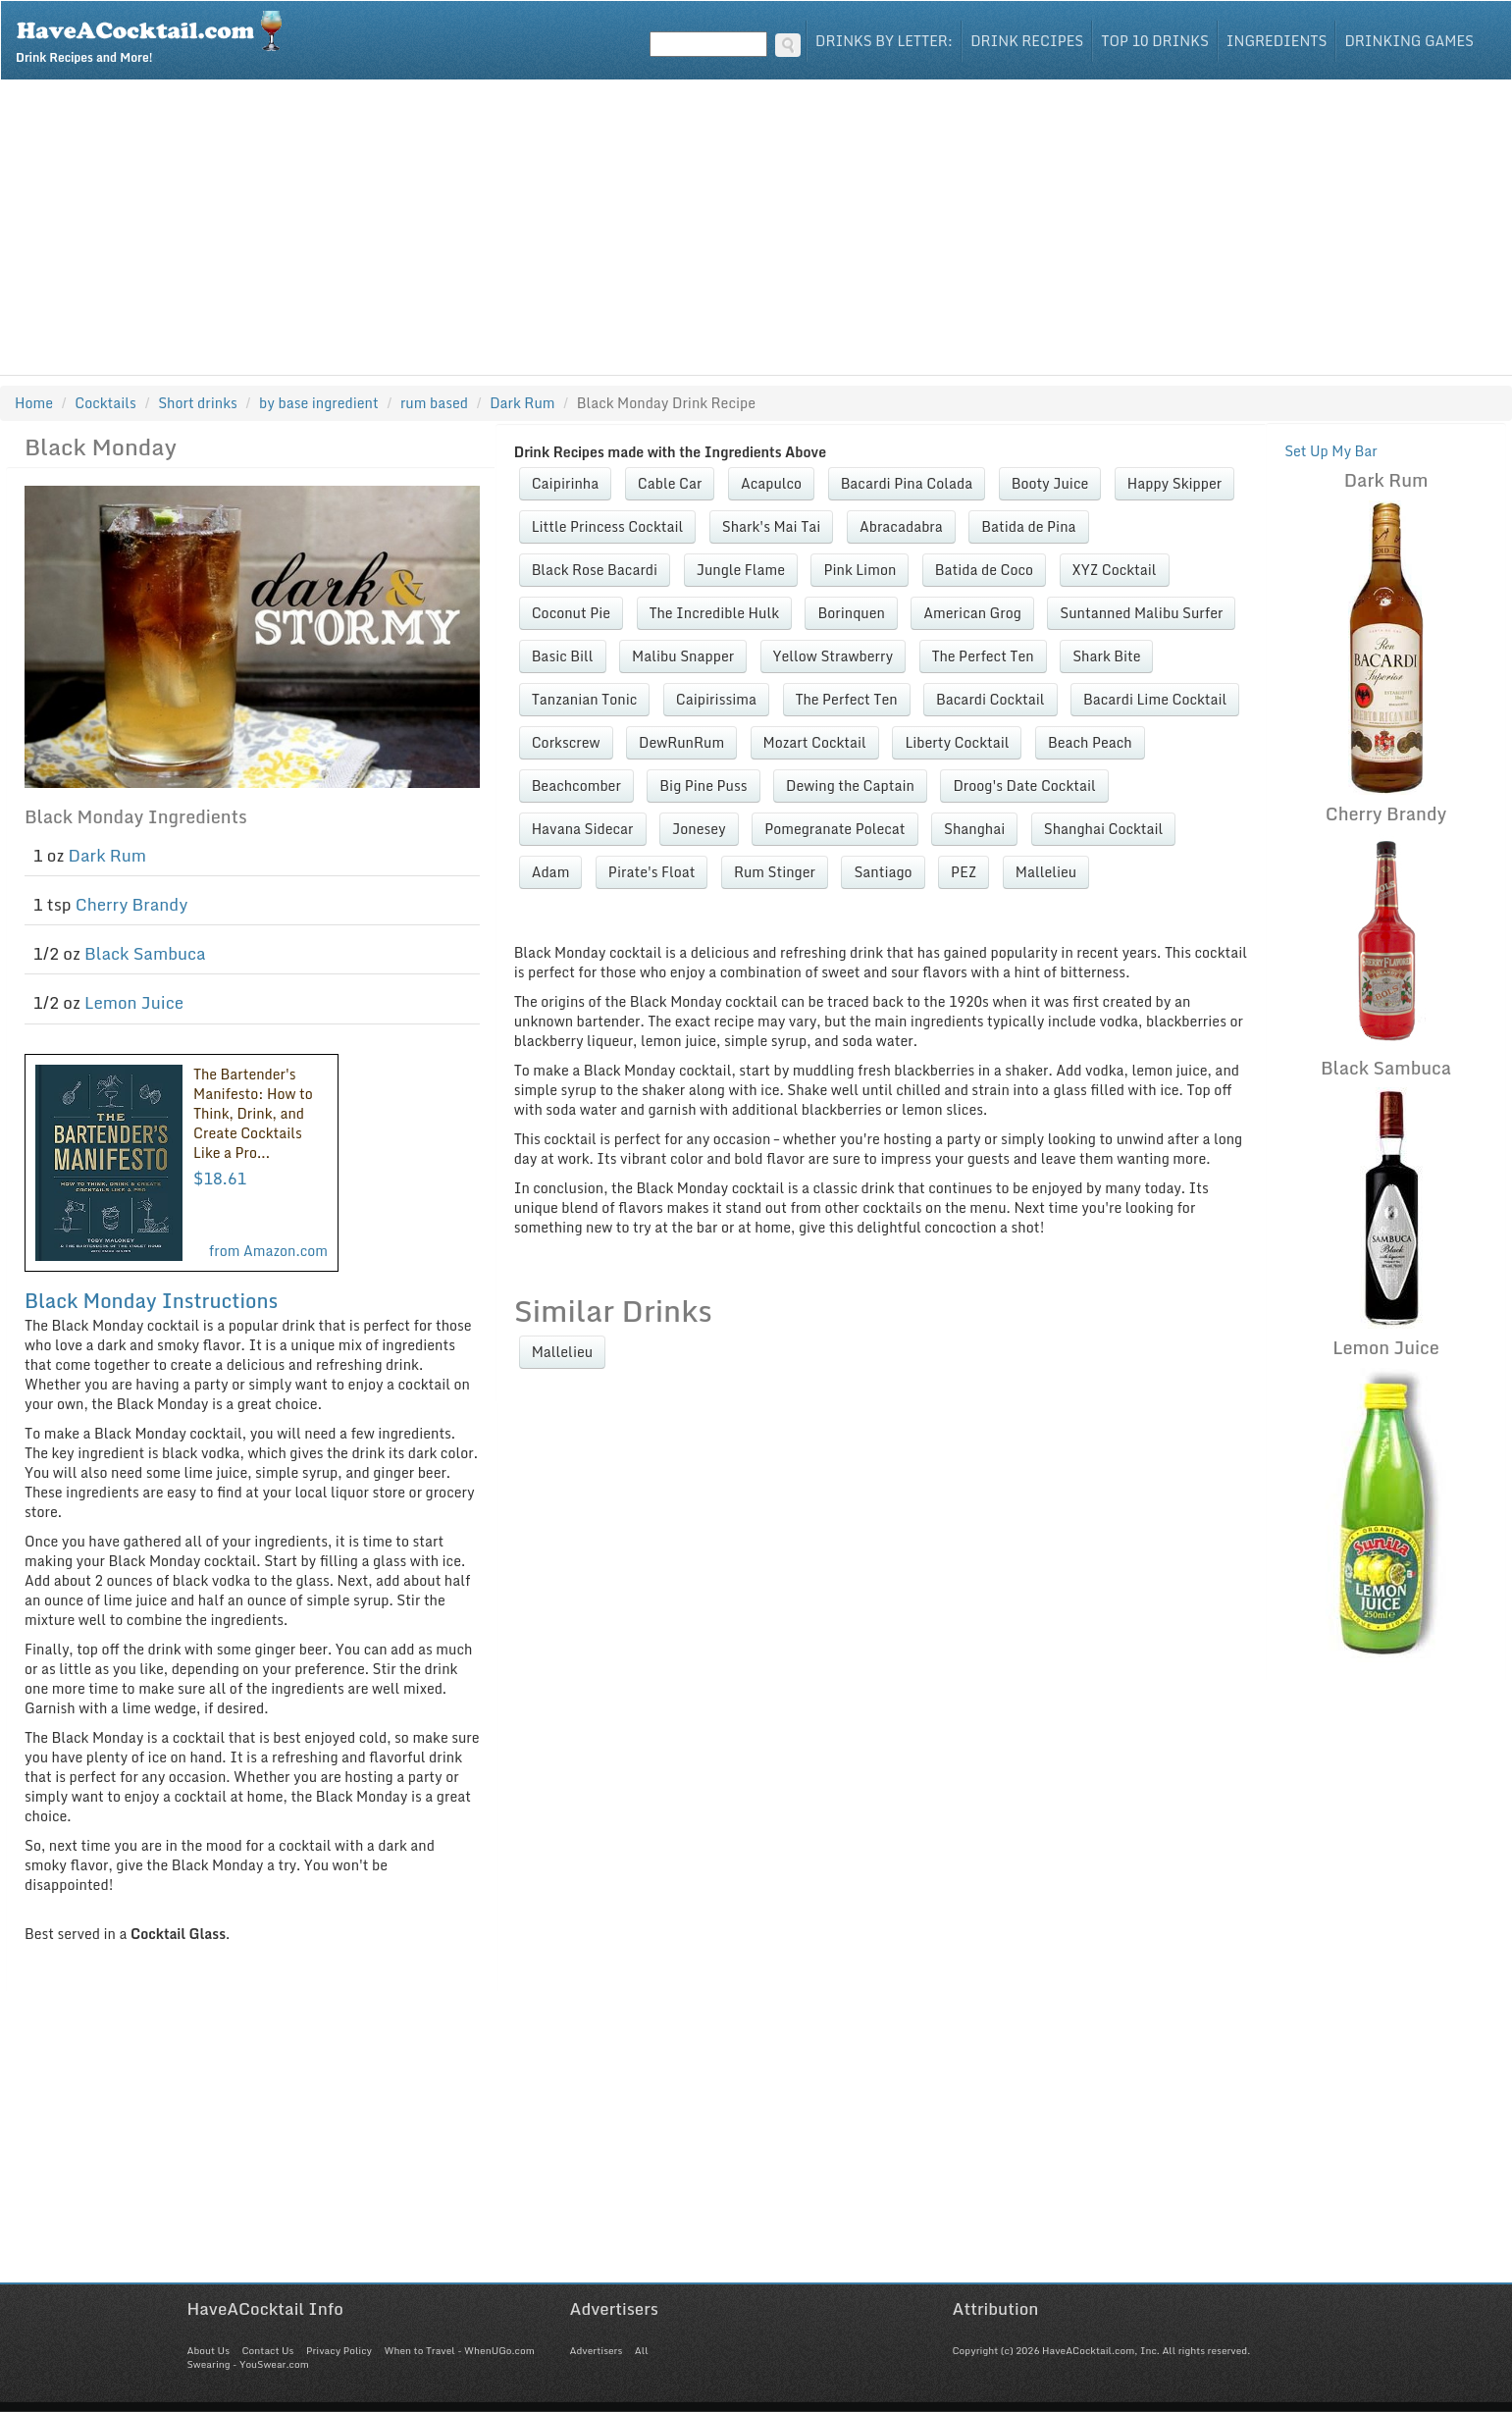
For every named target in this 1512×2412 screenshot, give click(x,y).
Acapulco (771, 483)
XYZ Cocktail (1114, 569)
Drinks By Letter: (884, 40)
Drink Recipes (1026, 40)
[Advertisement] (756, 227)
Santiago (883, 872)
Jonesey (699, 828)
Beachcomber (576, 785)
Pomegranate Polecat (834, 828)
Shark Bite (1106, 656)
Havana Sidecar (583, 828)
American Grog (971, 613)
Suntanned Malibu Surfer (1141, 613)
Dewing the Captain (850, 785)
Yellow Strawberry (833, 656)
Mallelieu (1046, 872)
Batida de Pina (1028, 526)
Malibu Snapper (683, 656)
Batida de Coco (984, 569)
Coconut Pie (571, 613)
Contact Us (267, 2350)
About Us (208, 2350)
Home (34, 403)
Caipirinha (566, 483)
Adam (551, 872)
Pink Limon (859, 569)
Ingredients (1277, 40)
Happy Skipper (1174, 483)
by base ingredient (319, 403)
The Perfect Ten (983, 656)
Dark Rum (107, 855)
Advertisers (596, 2350)
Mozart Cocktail (814, 742)
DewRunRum (681, 742)
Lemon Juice (133, 1002)
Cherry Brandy (132, 904)
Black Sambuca (145, 953)
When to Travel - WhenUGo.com (460, 2350)
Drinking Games (1409, 40)
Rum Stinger (774, 872)
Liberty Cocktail (957, 742)
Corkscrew (566, 742)
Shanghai (974, 828)
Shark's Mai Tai (771, 526)
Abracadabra (901, 526)
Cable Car (670, 483)
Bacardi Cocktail (990, 699)
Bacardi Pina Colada (907, 483)
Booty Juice (1050, 483)
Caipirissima (716, 699)
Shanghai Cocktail (1104, 828)
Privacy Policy (339, 2350)
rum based (434, 403)
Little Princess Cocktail (608, 526)
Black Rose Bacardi (594, 569)
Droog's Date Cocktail (1024, 785)
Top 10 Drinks (1155, 40)
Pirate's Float (652, 872)
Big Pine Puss (703, 785)
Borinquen (850, 613)
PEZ (963, 872)
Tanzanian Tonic (585, 699)
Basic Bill (563, 656)
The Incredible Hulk (714, 613)
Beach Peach (1090, 742)
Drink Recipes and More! (155, 35)
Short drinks (197, 403)
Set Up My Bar (1331, 451)
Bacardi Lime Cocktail (1154, 699)
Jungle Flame (741, 569)
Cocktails (105, 403)
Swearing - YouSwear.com (248, 2364)
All (642, 2350)
